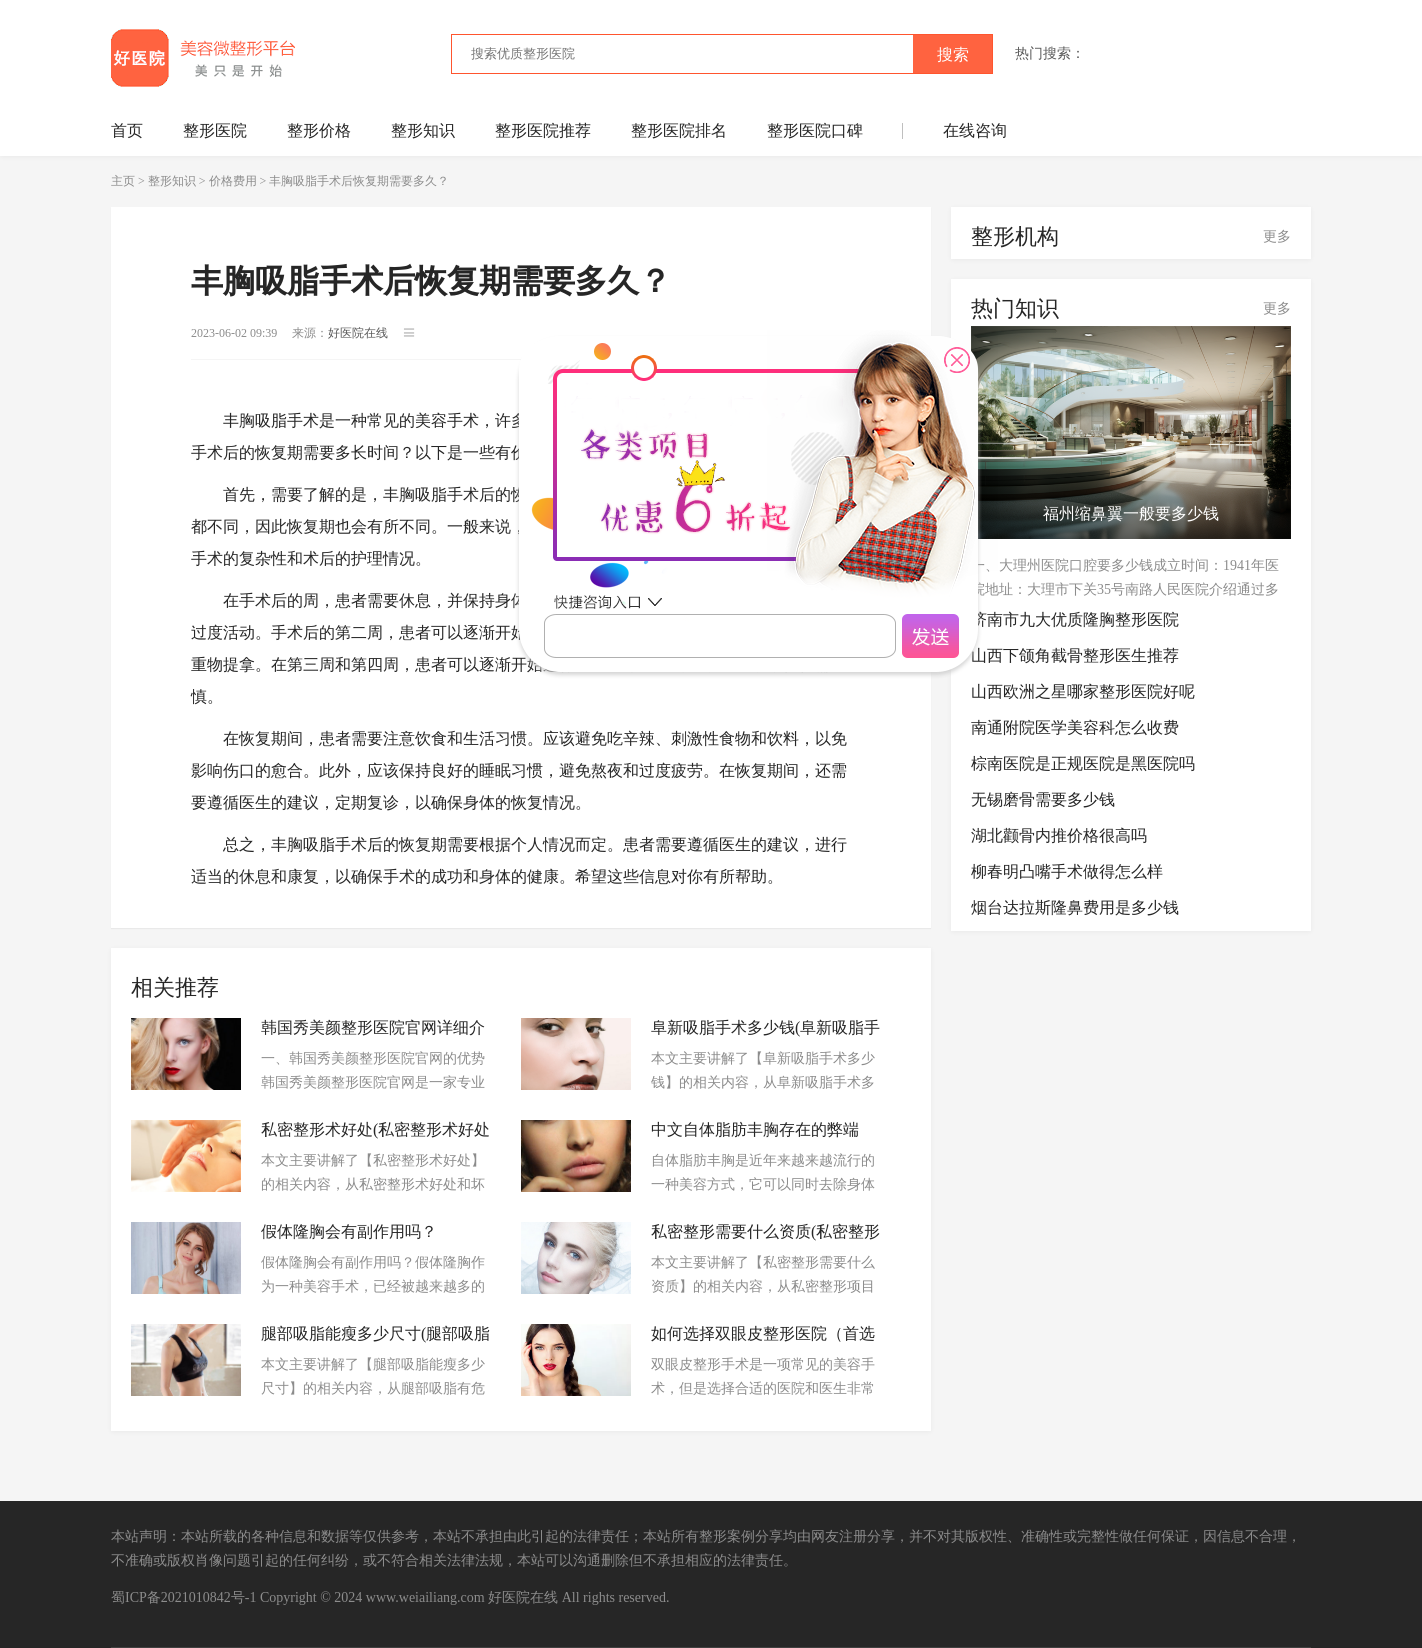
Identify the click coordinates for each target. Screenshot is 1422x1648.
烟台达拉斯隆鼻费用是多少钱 (1075, 907)
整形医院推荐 (543, 130)
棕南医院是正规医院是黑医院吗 (1083, 763)
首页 (127, 130)
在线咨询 (975, 130)
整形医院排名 (679, 130)
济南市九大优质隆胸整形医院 (1075, 619)
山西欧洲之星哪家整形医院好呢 (1083, 691)
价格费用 (233, 181)
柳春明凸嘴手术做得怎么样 (1067, 871)
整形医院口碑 (815, 130)
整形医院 (215, 130)
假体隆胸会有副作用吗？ (349, 1231)
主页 (123, 181)
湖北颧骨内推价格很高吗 (1059, 835)
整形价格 (319, 130)
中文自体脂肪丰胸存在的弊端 (755, 1129)
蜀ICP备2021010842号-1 (183, 1597)
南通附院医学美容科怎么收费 (1075, 727)
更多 (1277, 236)
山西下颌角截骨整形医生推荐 (1075, 655)
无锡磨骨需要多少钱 (1043, 799)
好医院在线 (523, 1597)
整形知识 (423, 130)
